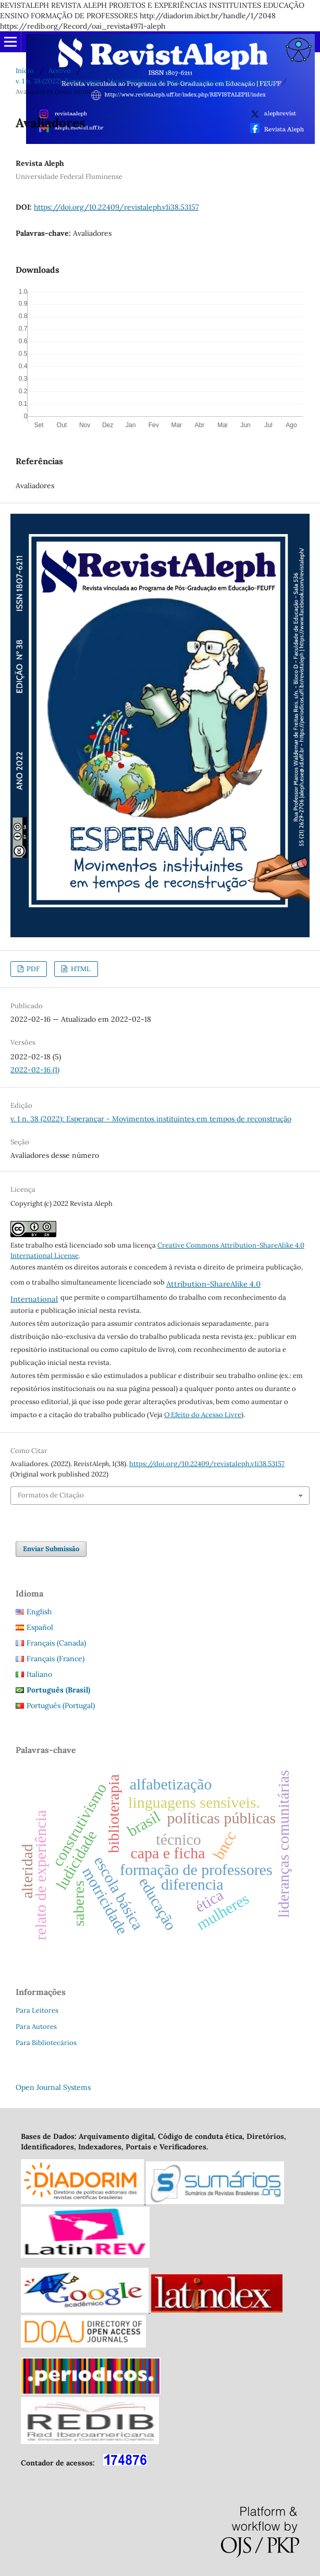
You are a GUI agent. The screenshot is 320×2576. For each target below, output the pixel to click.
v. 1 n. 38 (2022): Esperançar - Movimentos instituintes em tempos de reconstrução (146, 81)
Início (25, 70)
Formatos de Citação (51, 1495)
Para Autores (36, 2026)
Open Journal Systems (53, 2087)
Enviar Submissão (51, 1548)
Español (40, 1627)
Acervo (59, 70)
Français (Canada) (56, 1643)
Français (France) (55, 1658)
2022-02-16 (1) (34, 1069)
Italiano (39, 1674)
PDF (32, 968)
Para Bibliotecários (46, 2042)
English (39, 1611)
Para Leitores (37, 2010)
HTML (80, 968)
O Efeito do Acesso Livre (202, 1414)
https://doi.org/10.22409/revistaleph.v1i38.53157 (116, 207)
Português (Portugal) (61, 1705)
